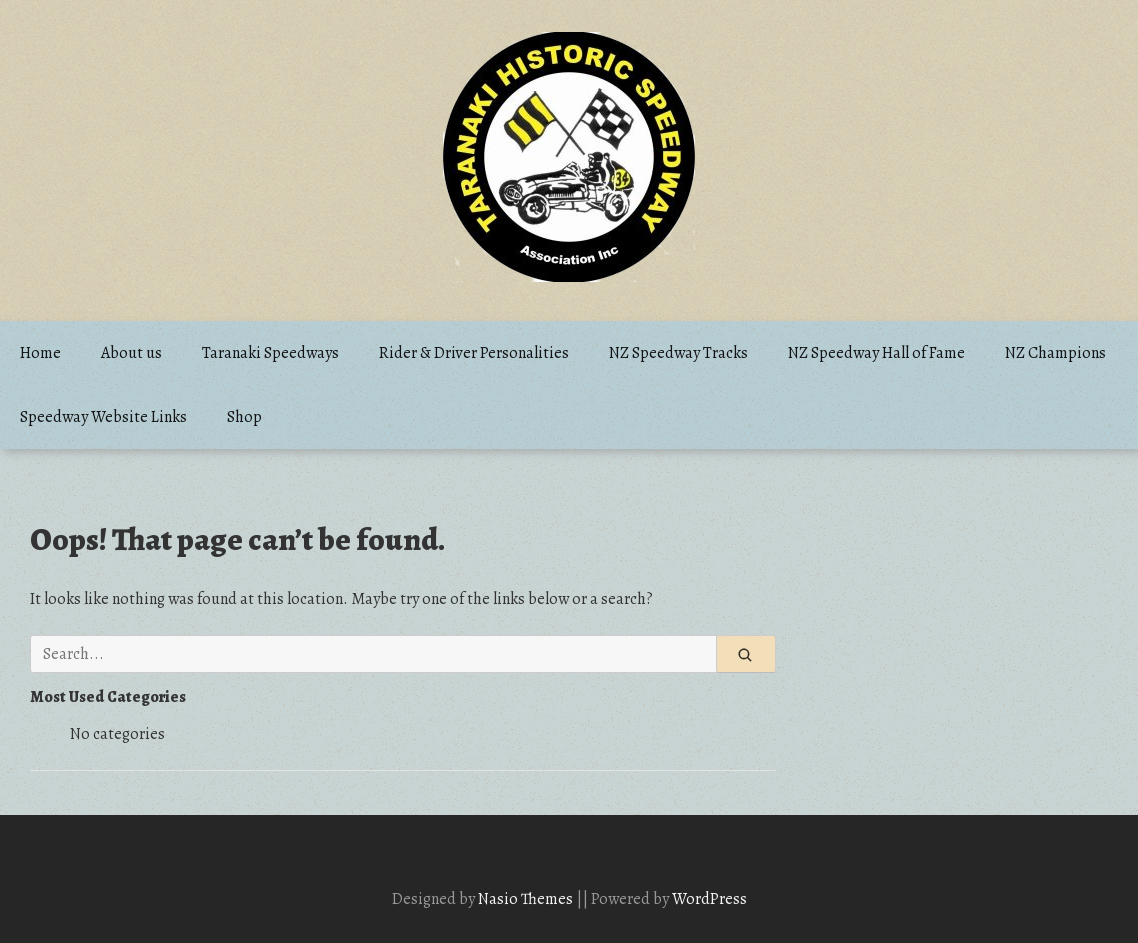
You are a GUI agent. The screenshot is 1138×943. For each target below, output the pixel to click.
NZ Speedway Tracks (678, 353)
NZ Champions (1055, 353)
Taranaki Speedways (270, 353)
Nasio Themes (527, 899)
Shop (244, 417)
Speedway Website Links (103, 417)
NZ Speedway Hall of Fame (876, 353)
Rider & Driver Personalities (474, 353)
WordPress (709, 899)
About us (131, 353)
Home (40, 353)
